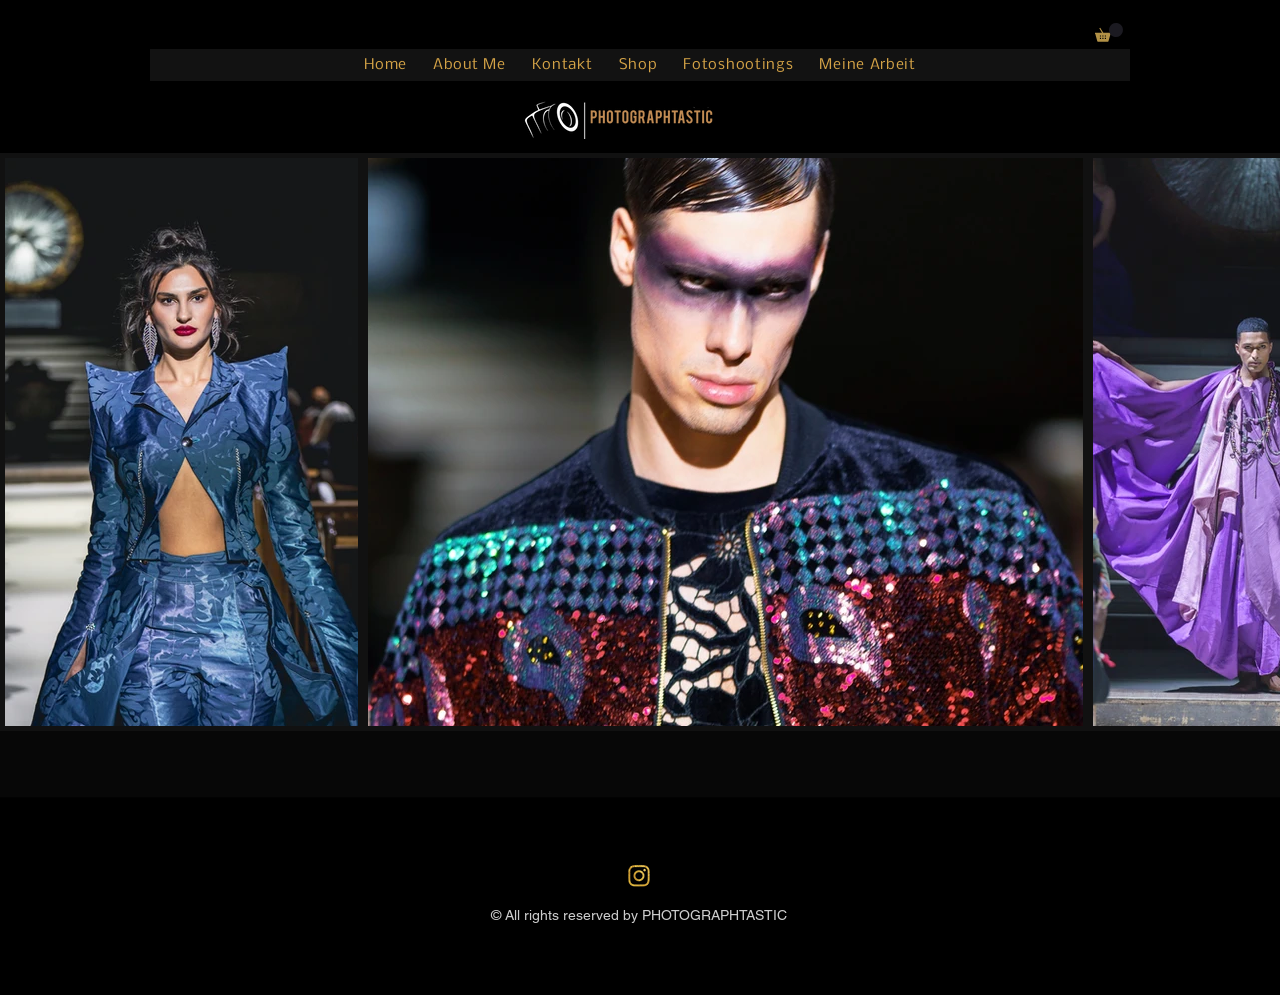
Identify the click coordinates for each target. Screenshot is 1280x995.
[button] (1109, 32)
